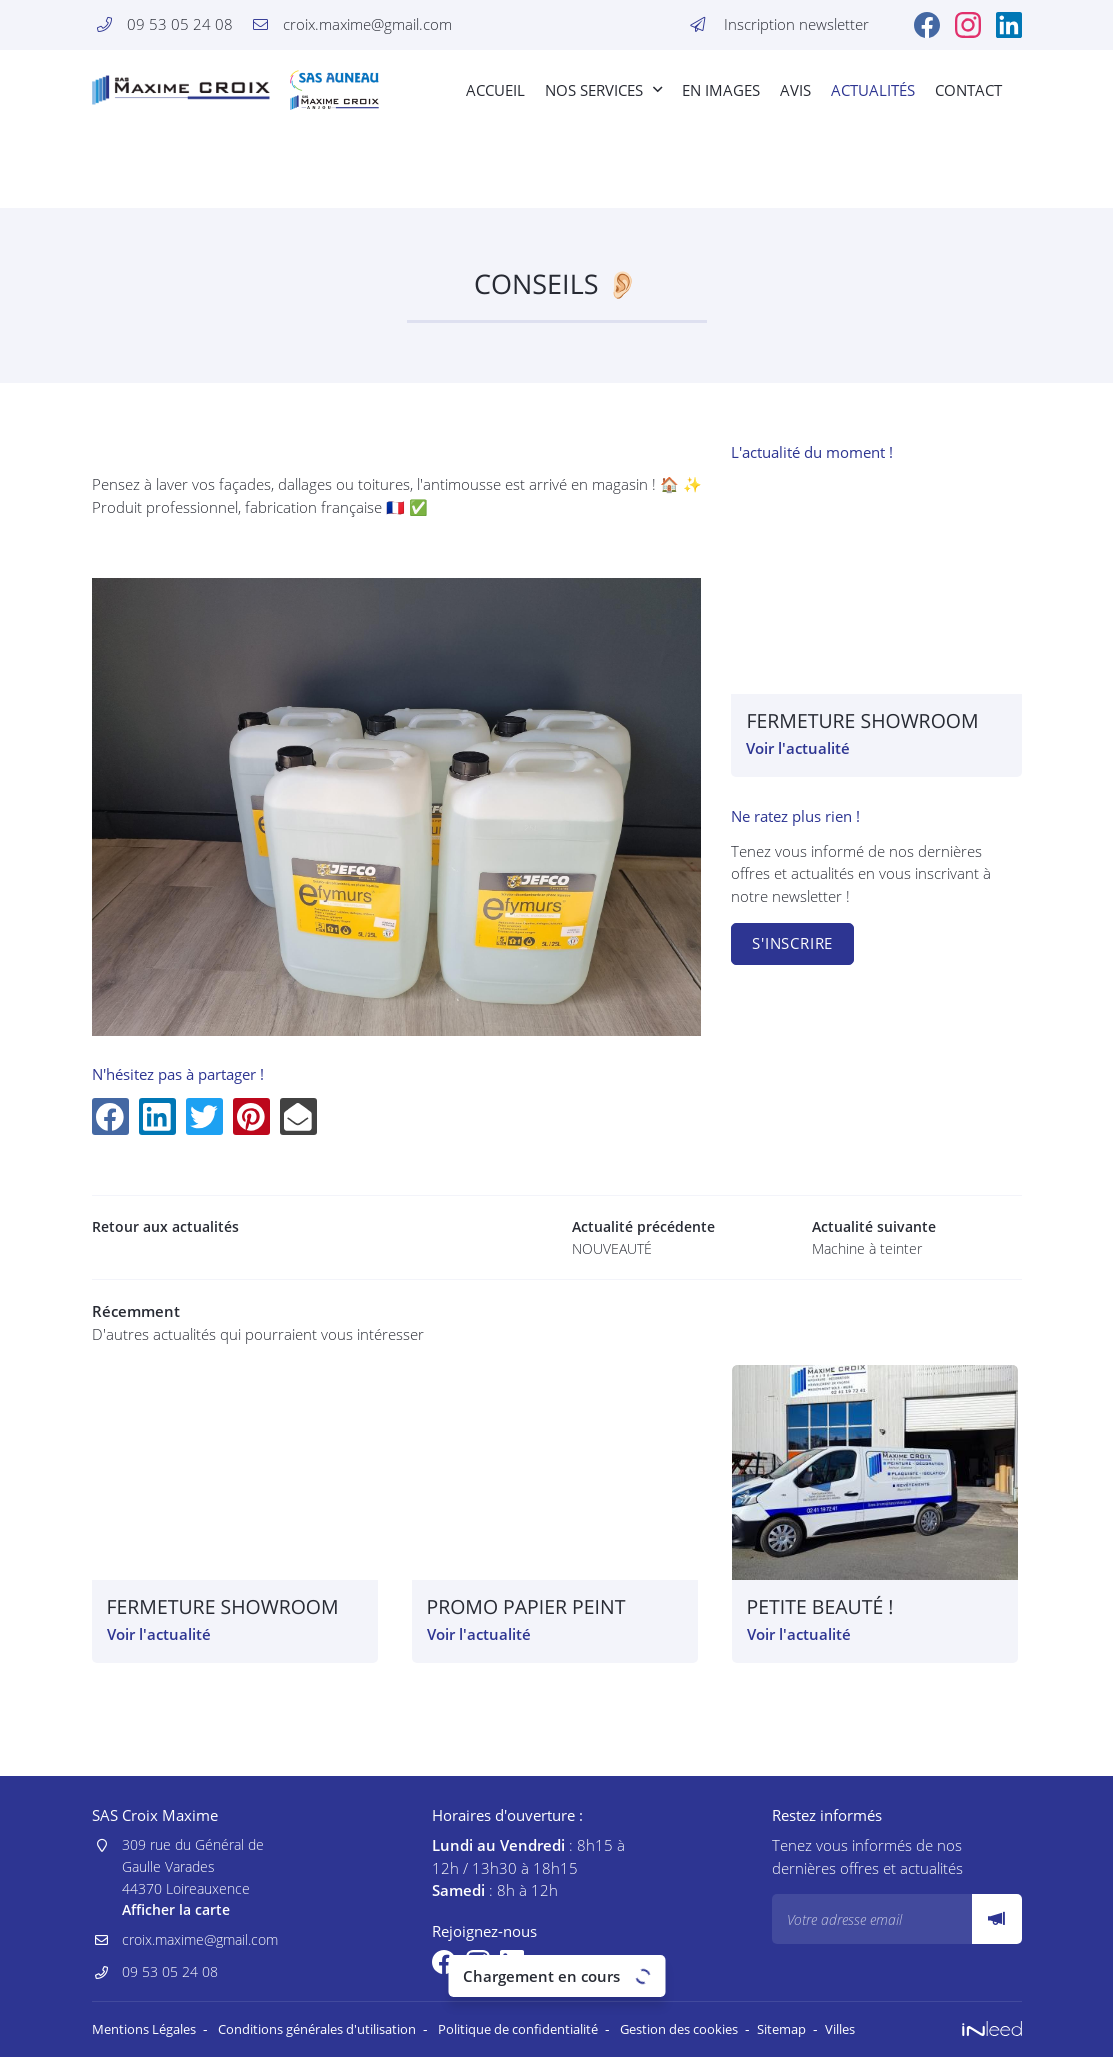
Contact (968, 90)
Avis (795, 90)
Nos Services (594, 90)
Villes (925, 1989)
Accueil (495, 90)
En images (721, 90)
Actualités (873, 90)
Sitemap (861, 1989)
